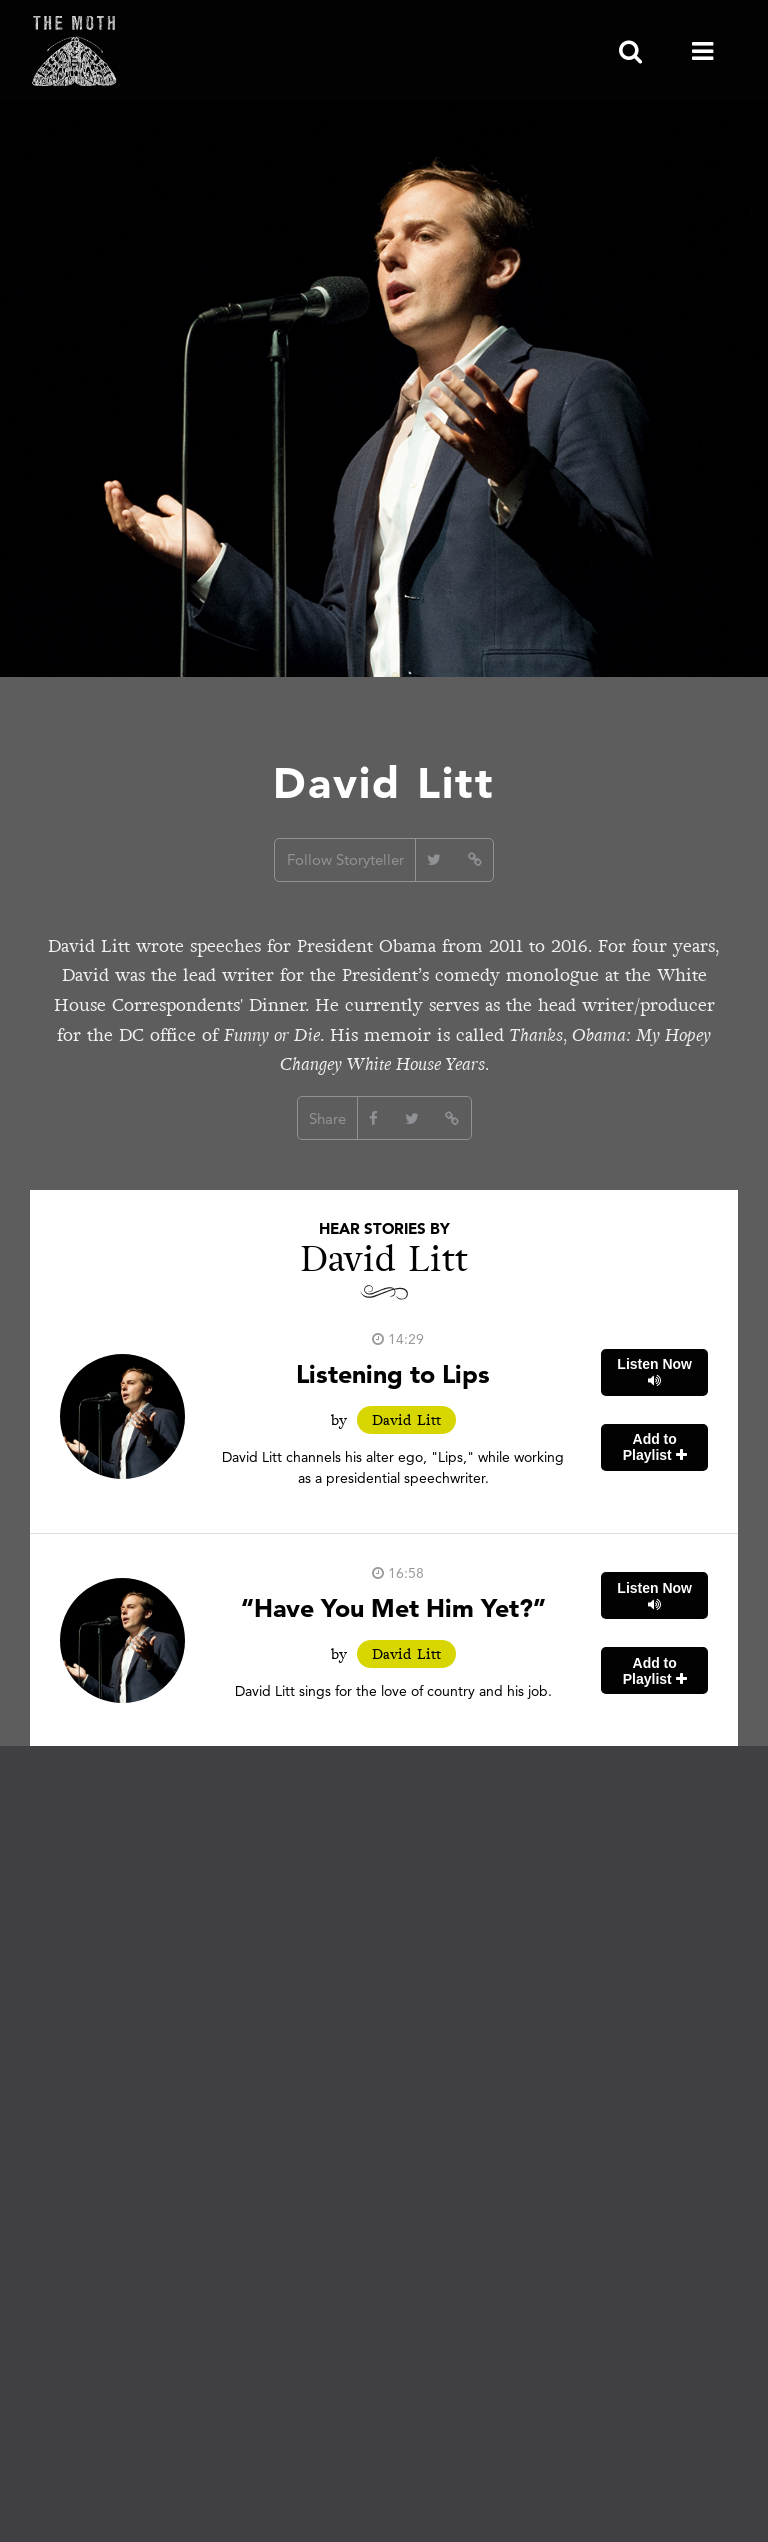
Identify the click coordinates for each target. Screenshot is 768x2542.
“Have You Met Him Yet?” (393, 1607)
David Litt (406, 1420)
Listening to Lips (393, 1373)
